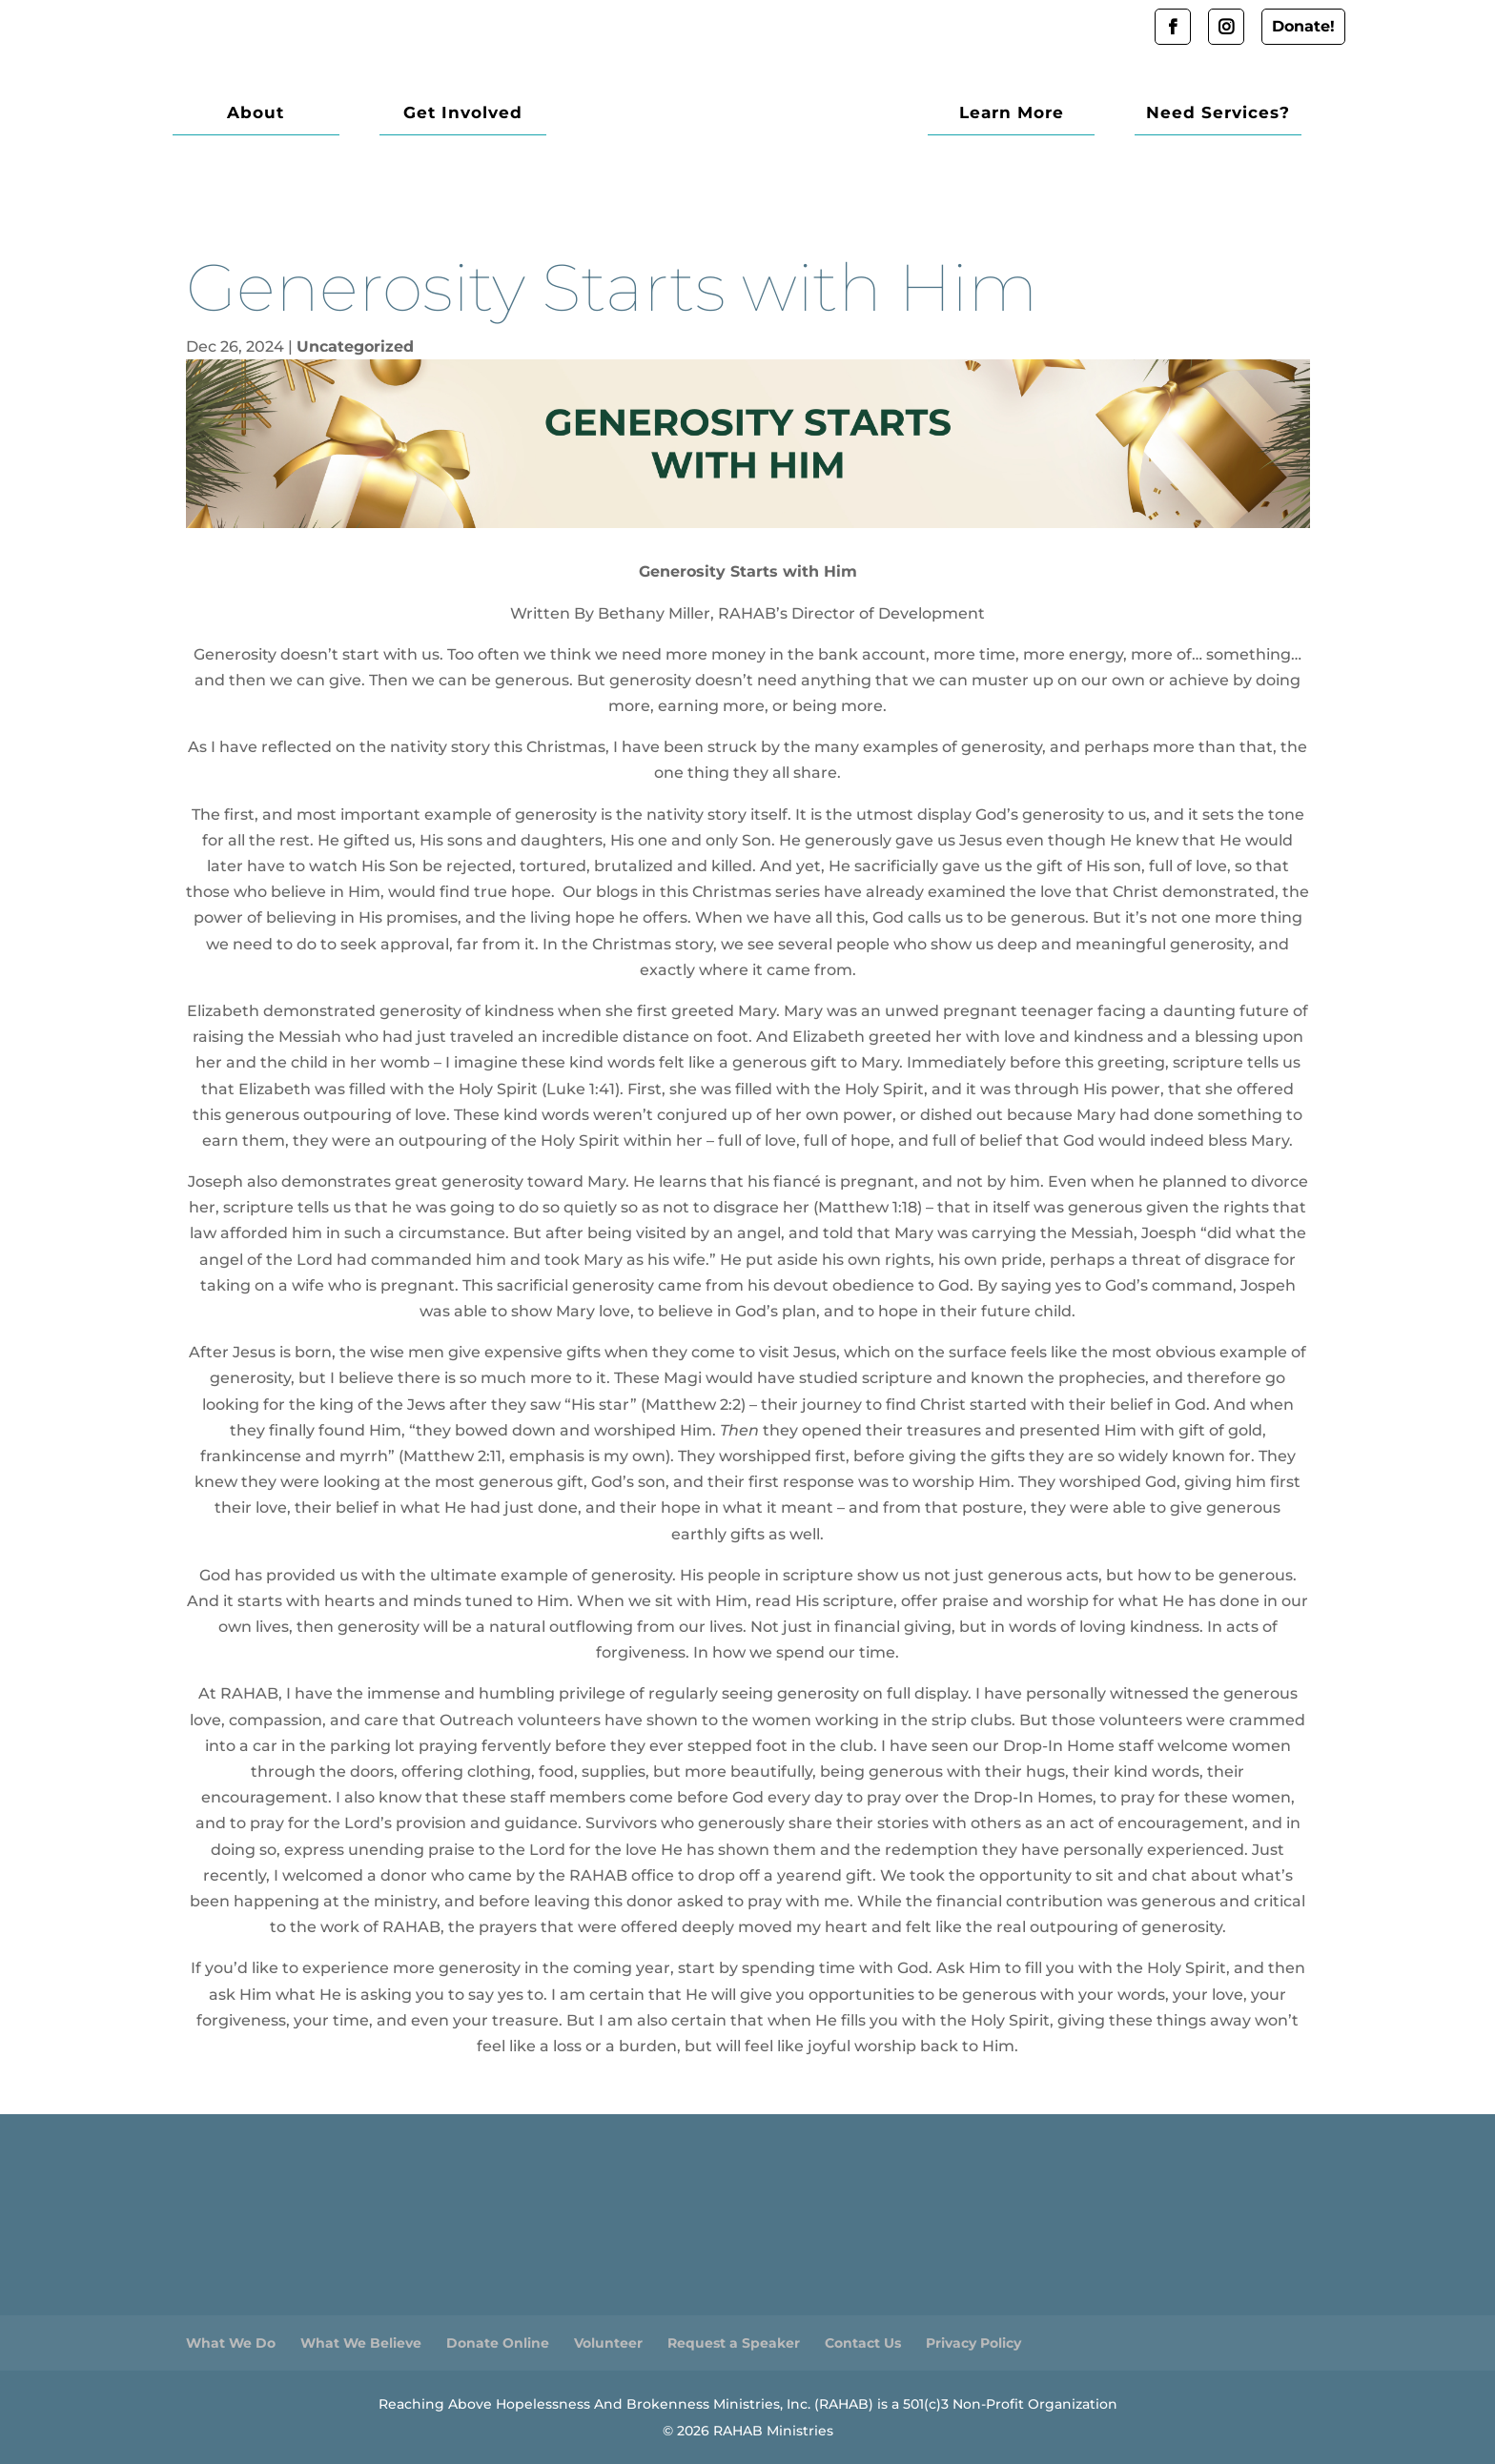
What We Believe (360, 2343)
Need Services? (1218, 114)
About (255, 114)
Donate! (1303, 26)
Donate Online (497, 2343)
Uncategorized (355, 346)
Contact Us (863, 2343)
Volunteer (608, 2343)
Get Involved (462, 114)
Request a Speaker (733, 2343)
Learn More (1011, 114)
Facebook (1173, 27)
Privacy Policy (973, 2343)
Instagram (1226, 27)
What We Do (231, 2343)
